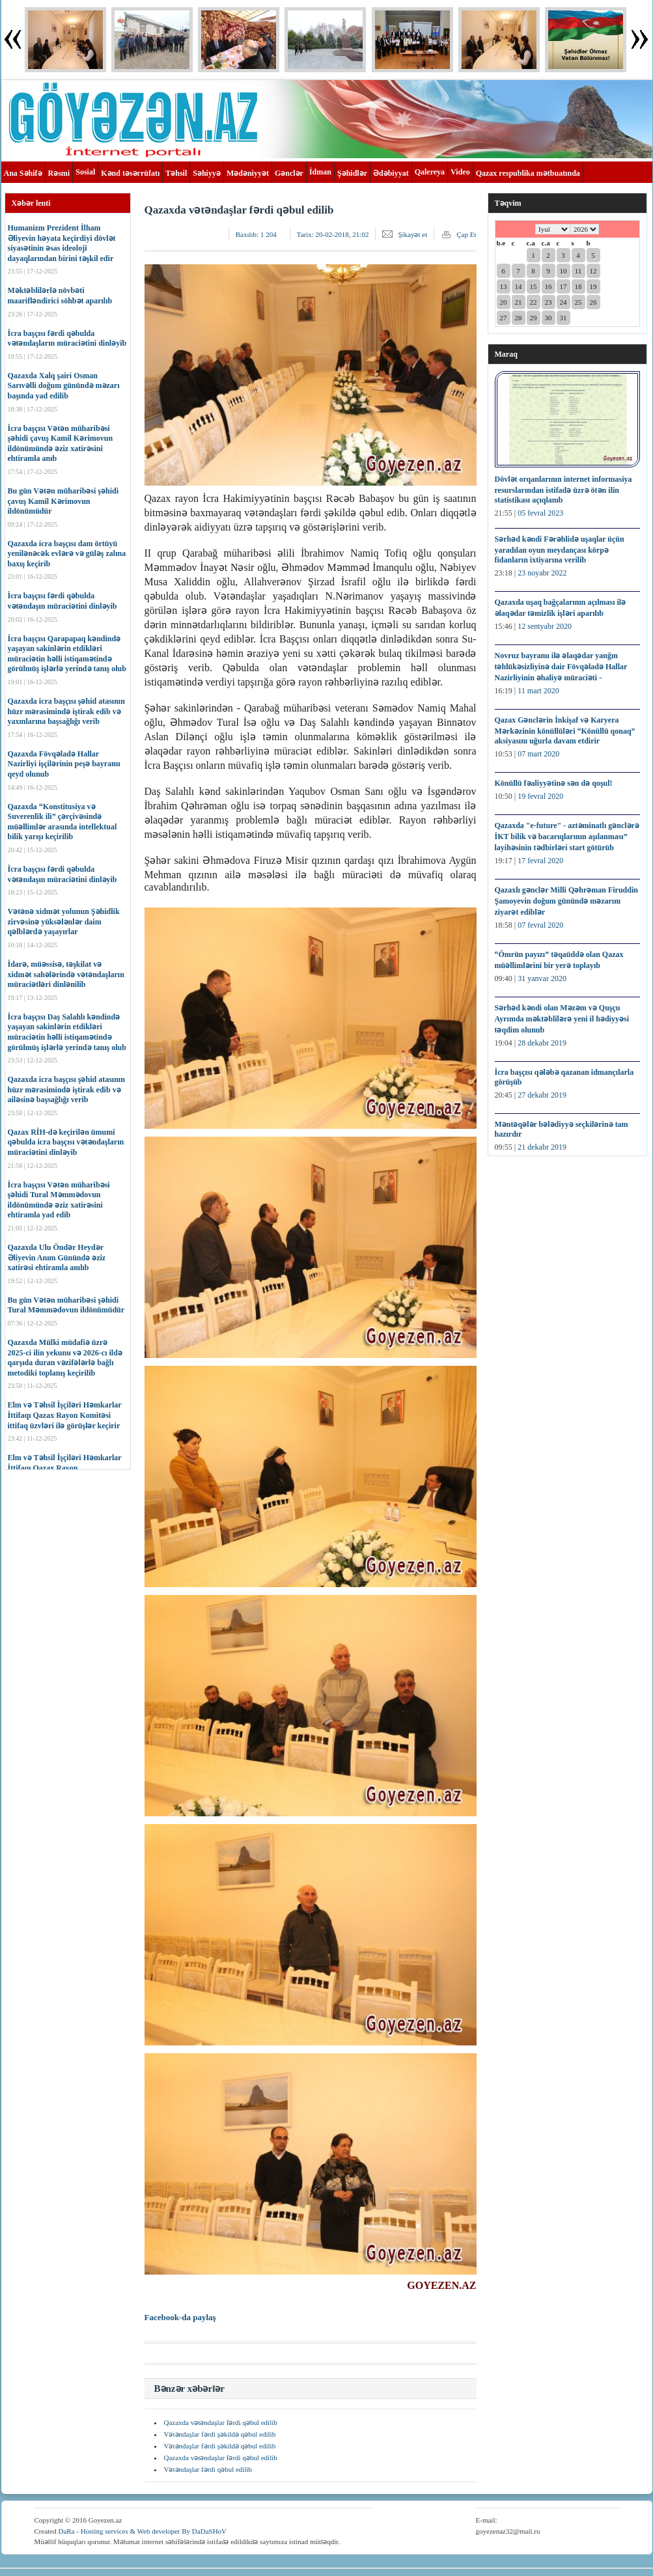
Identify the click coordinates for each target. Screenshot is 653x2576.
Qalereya (430, 171)
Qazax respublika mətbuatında (528, 173)
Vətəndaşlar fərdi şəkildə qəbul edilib (220, 2434)
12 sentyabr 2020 (545, 626)
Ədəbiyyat (391, 173)
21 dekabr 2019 (542, 1147)
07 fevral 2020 (540, 925)
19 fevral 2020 (540, 796)
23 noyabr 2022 (542, 572)
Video (460, 171)
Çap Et (466, 234)
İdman (320, 171)
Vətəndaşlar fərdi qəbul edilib (208, 2469)
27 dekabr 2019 (542, 1095)
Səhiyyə (207, 173)
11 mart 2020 (538, 690)
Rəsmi (59, 173)
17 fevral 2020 (540, 860)
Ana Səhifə (23, 173)
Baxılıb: (256, 234)
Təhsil (176, 173)
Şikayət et (412, 234)
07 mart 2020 (538, 753)
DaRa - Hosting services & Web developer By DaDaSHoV (142, 2531)
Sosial (85, 171)
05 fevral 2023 (540, 513)
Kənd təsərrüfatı (130, 173)
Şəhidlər (352, 173)
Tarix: (333, 234)
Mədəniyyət (248, 173)
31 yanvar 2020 (542, 978)
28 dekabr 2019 (542, 1042)
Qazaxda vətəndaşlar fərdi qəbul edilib (220, 2422)
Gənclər (289, 173)
